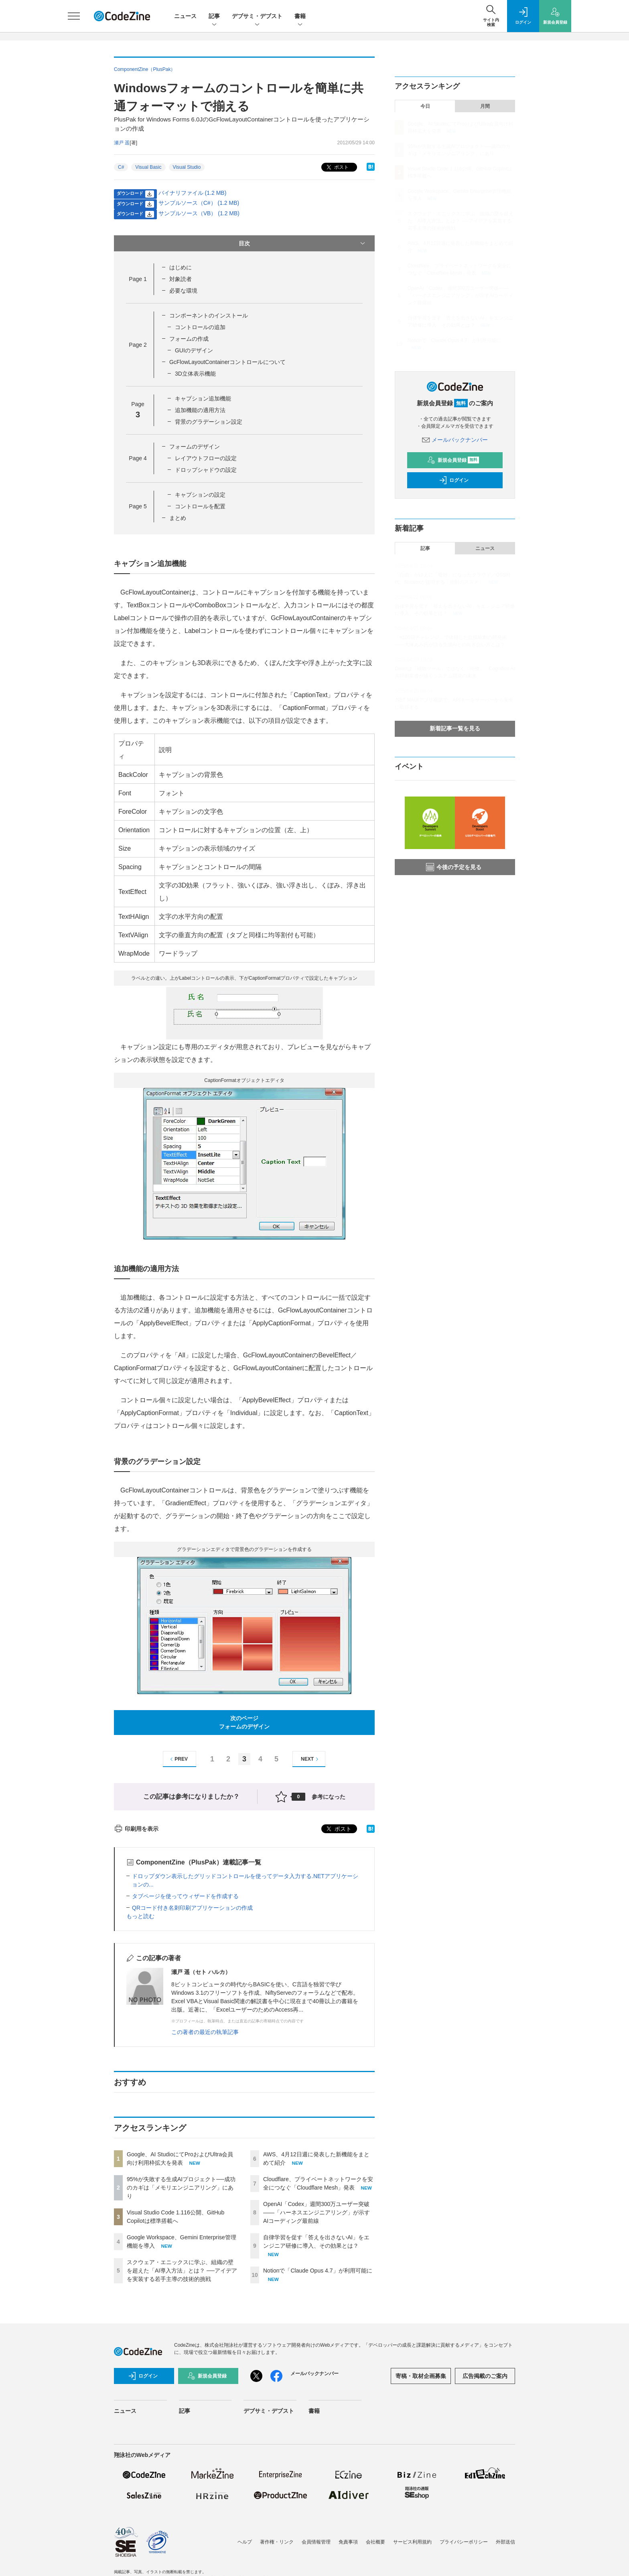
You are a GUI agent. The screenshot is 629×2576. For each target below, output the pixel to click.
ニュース (185, 16)
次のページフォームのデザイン (244, 1722)
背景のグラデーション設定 (208, 422)
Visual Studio (187, 167)
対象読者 (180, 279)
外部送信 (505, 2542)
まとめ (177, 518)
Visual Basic (148, 167)
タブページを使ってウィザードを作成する (185, 1896)
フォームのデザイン (194, 446)
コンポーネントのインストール (208, 315)
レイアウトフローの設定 (206, 458)
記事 (214, 16)
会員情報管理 (316, 2542)
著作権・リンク (277, 2542)
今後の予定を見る (453, 867)
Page (137, 279)
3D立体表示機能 (195, 373)
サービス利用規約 (412, 2542)
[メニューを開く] (74, 16)
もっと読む (140, 1916)
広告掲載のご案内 (485, 2376)
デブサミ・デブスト (257, 16)
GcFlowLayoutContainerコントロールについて (227, 362)
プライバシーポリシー (464, 2542)
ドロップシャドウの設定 (206, 470)
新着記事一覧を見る (455, 728)
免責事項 (348, 2542)
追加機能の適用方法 (200, 410)
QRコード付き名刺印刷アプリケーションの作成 (192, 1908)
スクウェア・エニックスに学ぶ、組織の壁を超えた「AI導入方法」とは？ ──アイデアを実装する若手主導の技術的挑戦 (182, 2270)
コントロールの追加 (200, 327)
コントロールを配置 (200, 506)
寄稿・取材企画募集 (421, 2376)
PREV (178, 1759)
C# (121, 167)
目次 (303, 243)
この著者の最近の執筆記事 (205, 2032)
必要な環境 (183, 290)
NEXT (311, 1759)
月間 (485, 106)
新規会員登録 (453, 460)
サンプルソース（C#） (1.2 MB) (198, 203)
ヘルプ (244, 2542)
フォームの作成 (189, 339)
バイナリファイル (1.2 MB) (192, 193)
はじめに (180, 267)
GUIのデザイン (194, 350)
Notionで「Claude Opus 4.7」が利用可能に (317, 2270)
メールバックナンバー (455, 440)
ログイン (454, 480)
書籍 (300, 16)
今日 (425, 106)
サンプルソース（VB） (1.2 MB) (198, 213)
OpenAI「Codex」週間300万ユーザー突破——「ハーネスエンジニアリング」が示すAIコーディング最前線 (316, 2212)
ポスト (337, 167)
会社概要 (375, 2542)
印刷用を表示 (136, 1829)
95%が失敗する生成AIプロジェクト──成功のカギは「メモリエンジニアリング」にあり (181, 2187)
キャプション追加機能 (203, 398)
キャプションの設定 (200, 494)
